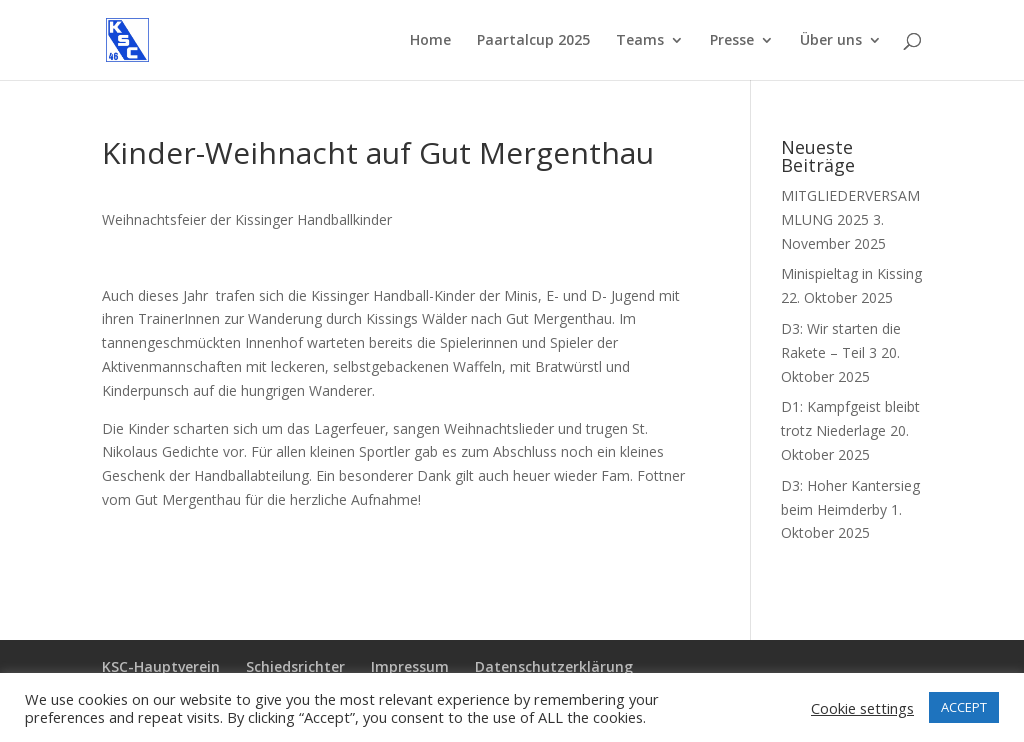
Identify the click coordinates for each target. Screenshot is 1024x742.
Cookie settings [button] (862, 708)
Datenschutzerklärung (554, 666)
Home (430, 41)
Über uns (831, 41)
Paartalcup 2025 (533, 41)
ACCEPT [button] (964, 707)
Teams (640, 41)
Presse (732, 41)
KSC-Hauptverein (161, 666)
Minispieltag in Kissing (851, 273)
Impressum (410, 666)
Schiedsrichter (295, 666)
